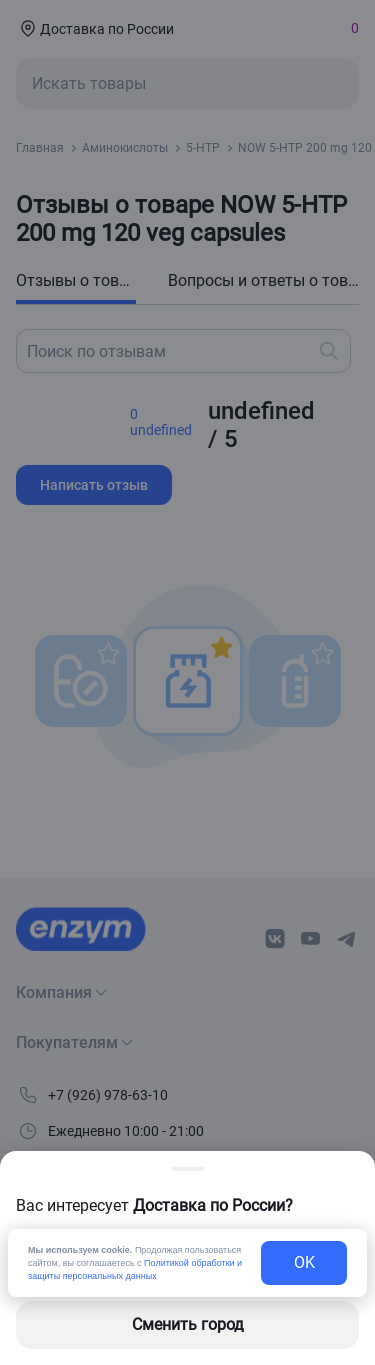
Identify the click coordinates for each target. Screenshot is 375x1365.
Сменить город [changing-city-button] (188, 1324)
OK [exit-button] (304, 1262)
